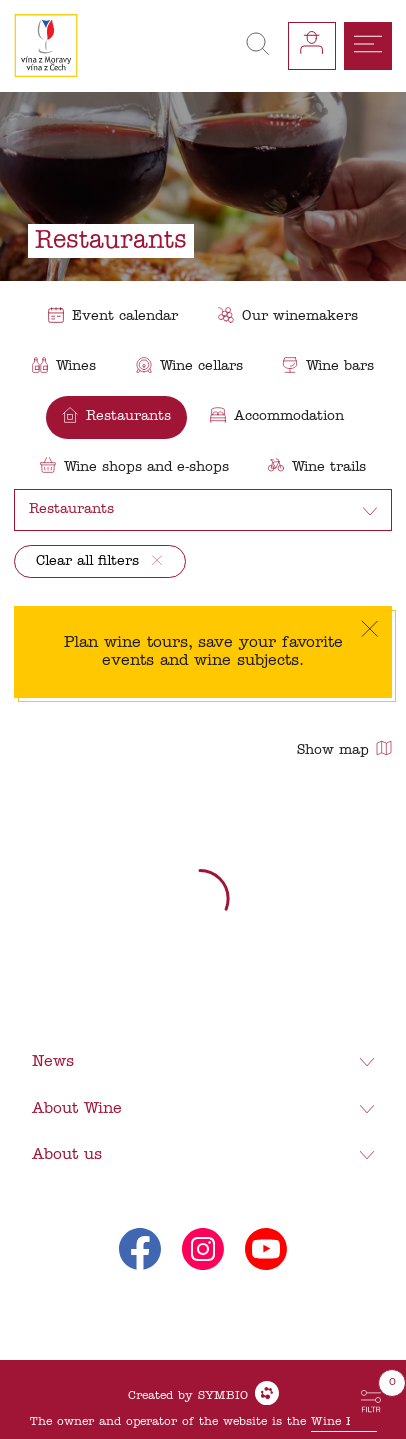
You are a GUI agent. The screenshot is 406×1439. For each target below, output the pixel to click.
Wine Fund (344, 1422)
